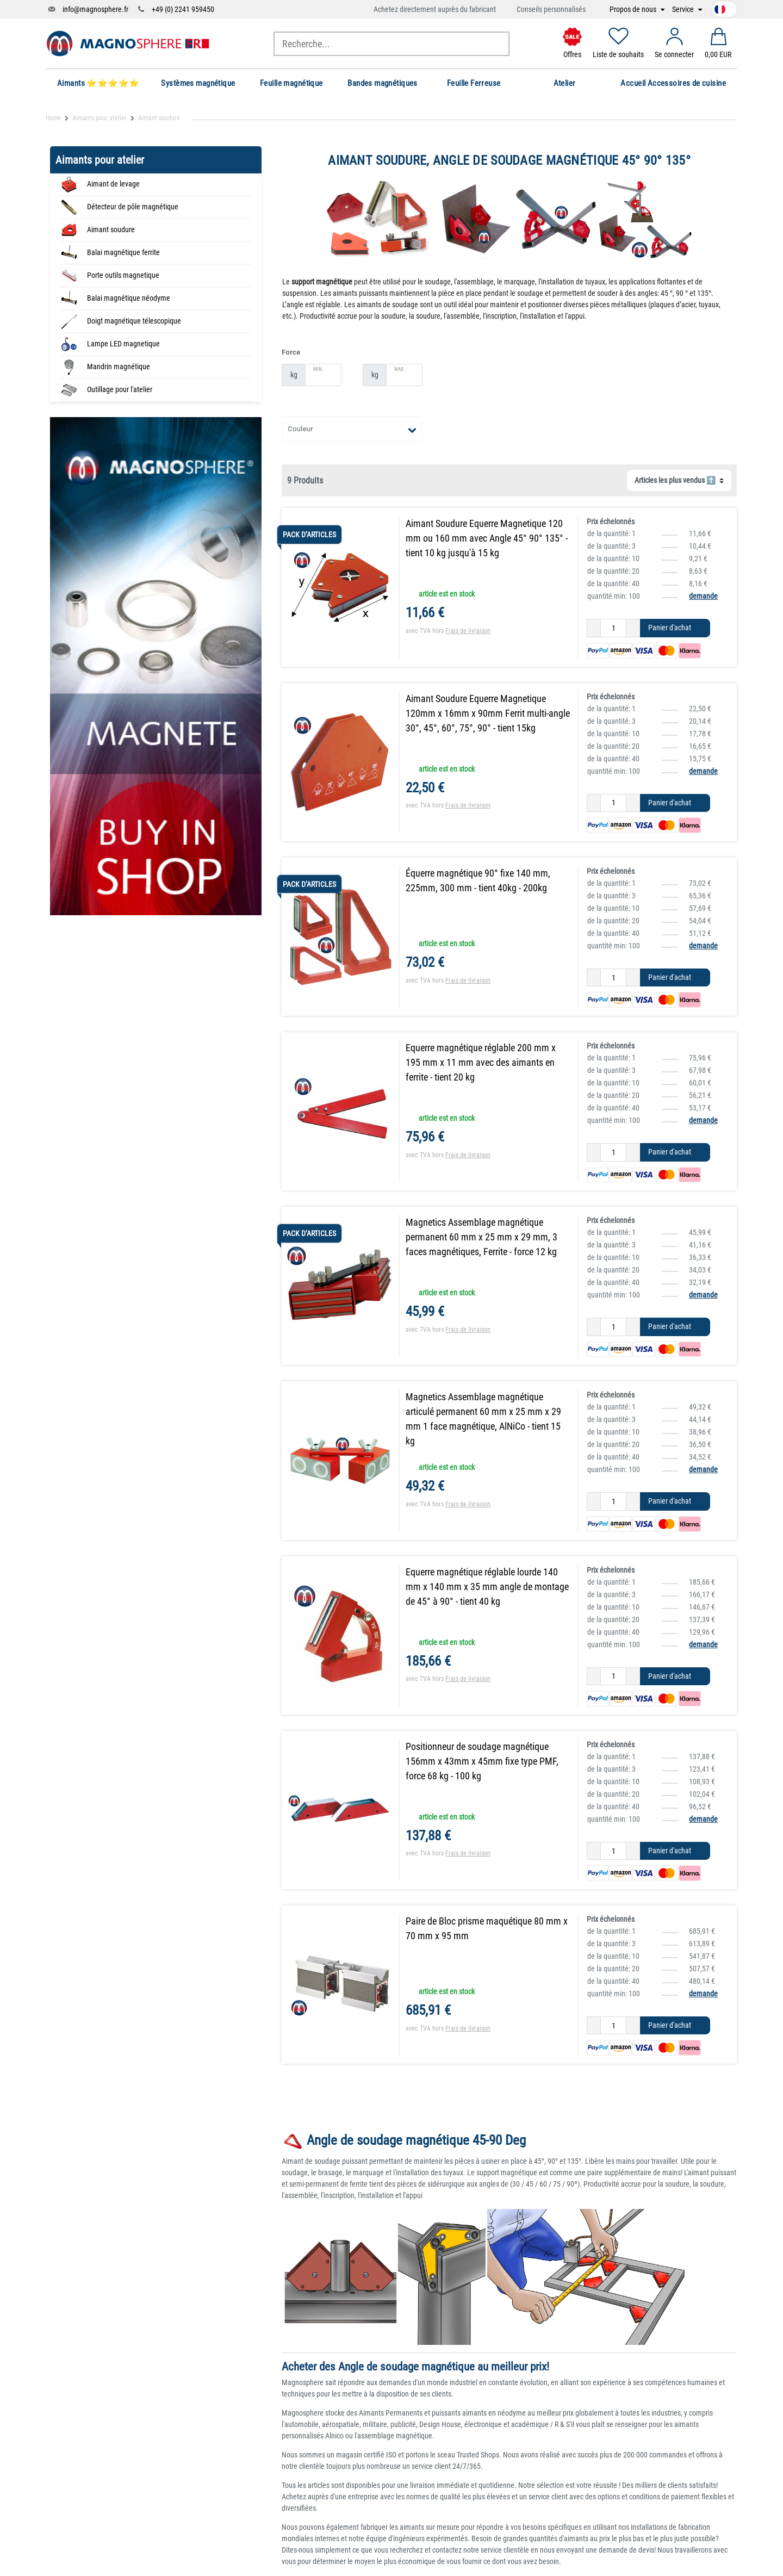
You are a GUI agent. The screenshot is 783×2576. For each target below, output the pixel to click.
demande (703, 596)
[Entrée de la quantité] (613, 628)
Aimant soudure (111, 229)
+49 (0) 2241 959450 (183, 9)
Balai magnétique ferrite (123, 252)
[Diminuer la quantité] (593, 628)
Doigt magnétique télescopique (134, 320)
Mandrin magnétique (118, 366)
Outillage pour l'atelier (119, 389)
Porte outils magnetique (123, 275)
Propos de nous (634, 9)
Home (53, 118)
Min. (317, 369)
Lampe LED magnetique (123, 343)
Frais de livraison (467, 631)
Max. (399, 369)
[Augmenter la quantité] (633, 628)
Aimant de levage (113, 183)
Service (683, 9)
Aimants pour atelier (99, 118)
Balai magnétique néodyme (128, 298)
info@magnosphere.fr (95, 9)
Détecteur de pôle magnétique (132, 206)
